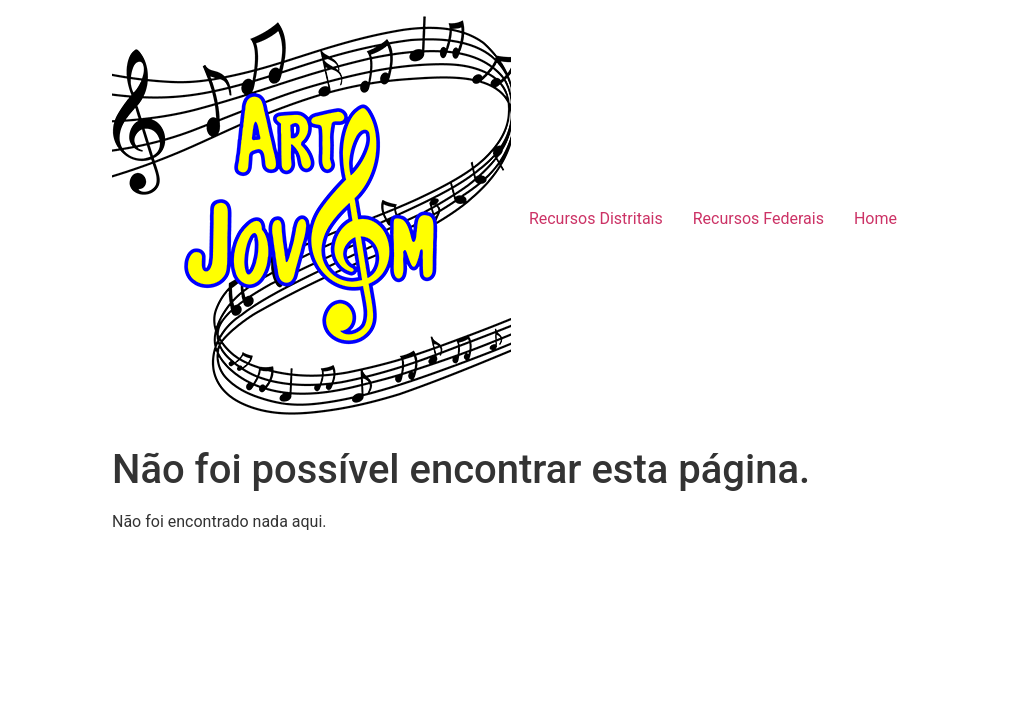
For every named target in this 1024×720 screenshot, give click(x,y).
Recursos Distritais (596, 218)
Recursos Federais (758, 218)
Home (875, 218)
